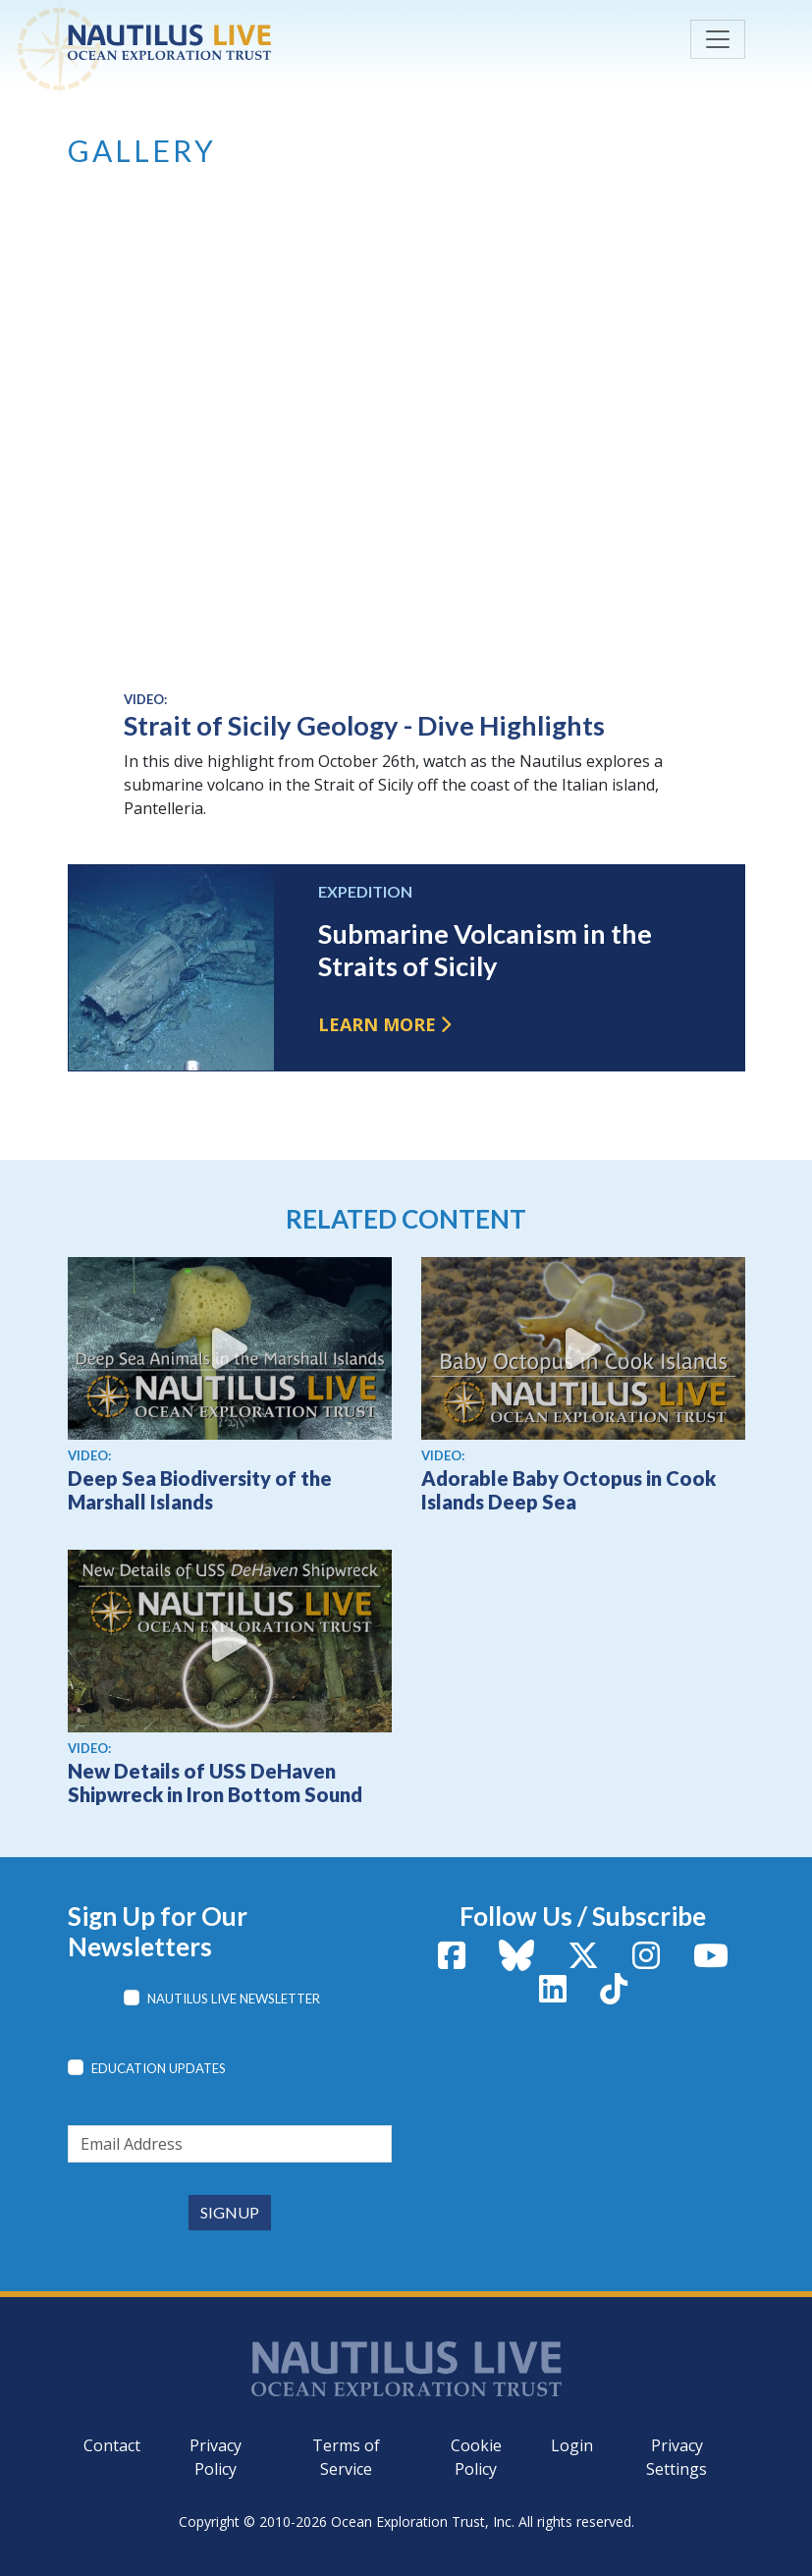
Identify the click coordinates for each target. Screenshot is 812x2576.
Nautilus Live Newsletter (233, 1998)
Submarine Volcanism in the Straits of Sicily (485, 949)
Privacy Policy (215, 2457)
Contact (111, 2445)
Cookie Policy (476, 2457)
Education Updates (158, 2068)
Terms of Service (346, 2457)
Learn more (377, 1024)
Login (572, 2445)
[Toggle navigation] (717, 39)
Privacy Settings (676, 2457)
